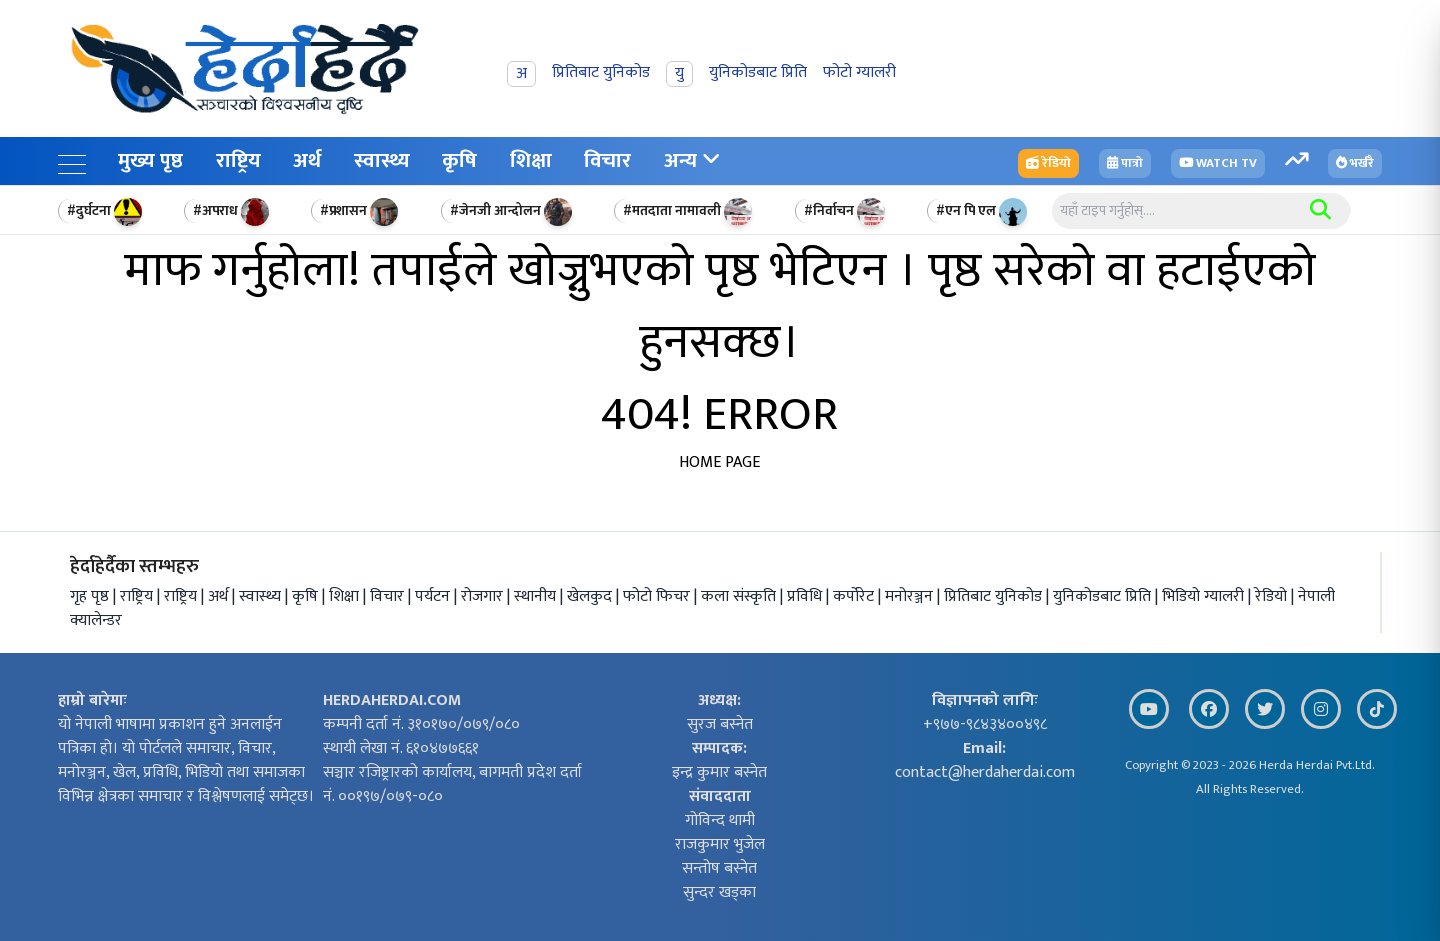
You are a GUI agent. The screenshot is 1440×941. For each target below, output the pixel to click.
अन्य (692, 160)
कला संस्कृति (740, 596)
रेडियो (1273, 596)
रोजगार (484, 596)
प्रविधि (806, 596)
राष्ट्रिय (238, 160)
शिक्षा (531, 160)
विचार (607, 160)
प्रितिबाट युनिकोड (995, 596)
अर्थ (307, 160)
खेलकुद (591, 596)
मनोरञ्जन (911, 596)
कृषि (459, 160)
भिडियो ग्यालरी (1205, 596)
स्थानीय (537, 596)
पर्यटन (434, 596)
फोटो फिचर (658, 596)
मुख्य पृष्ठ (150, 160)
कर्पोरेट (855, 596)
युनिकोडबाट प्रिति (1104, 596)
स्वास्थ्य (382, 160)
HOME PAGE (719, 462)
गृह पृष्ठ (89, 596)
